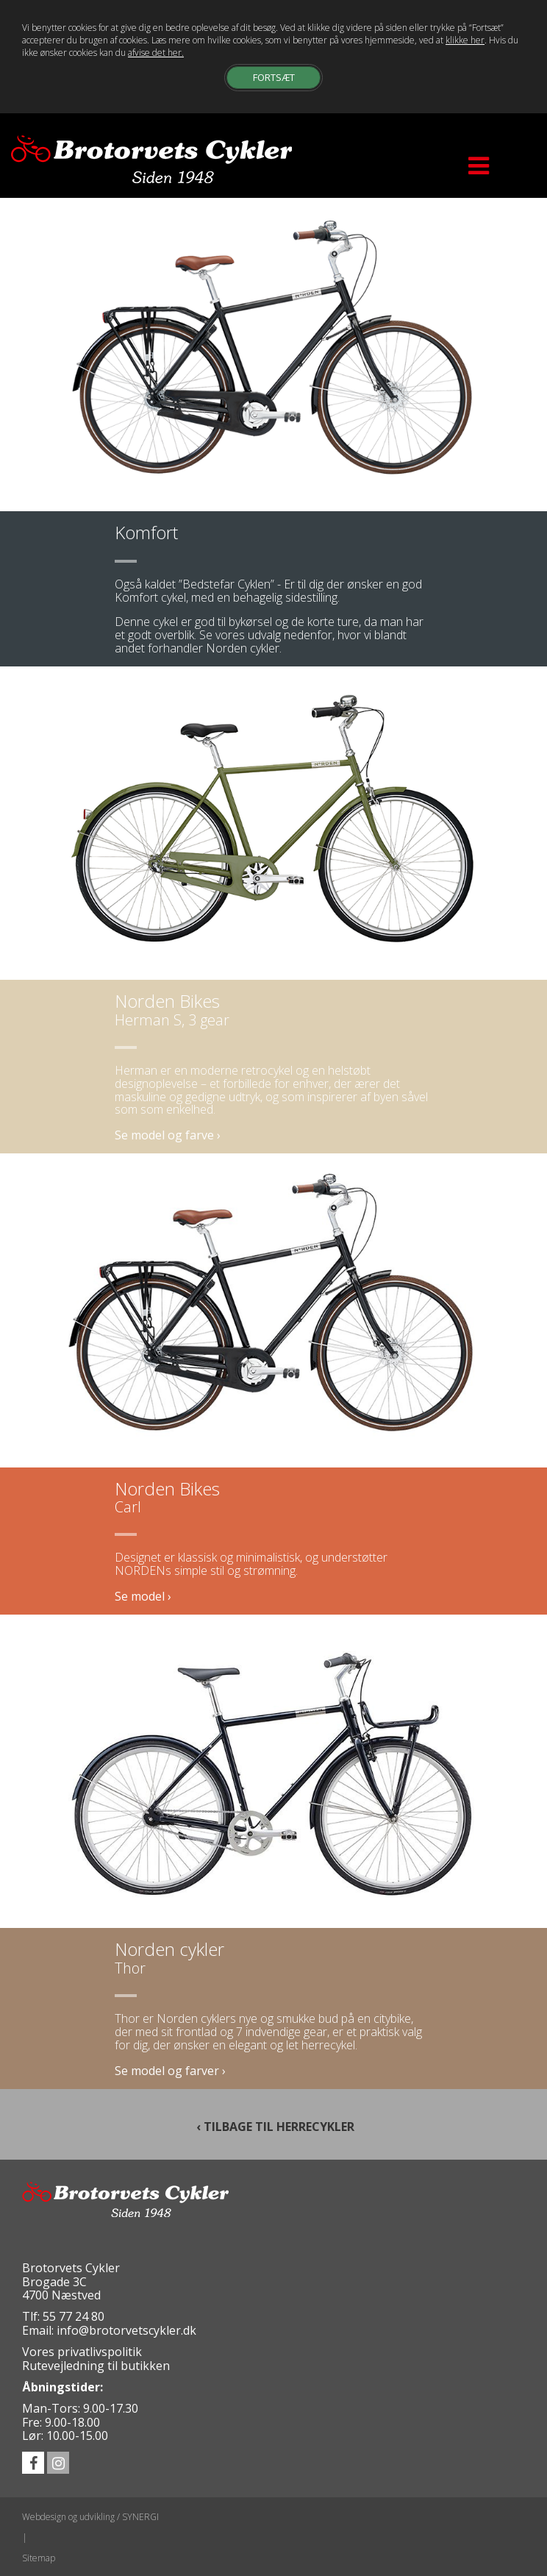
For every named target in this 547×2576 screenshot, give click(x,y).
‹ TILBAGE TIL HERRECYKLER (273, 2126)
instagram (58, 2463)
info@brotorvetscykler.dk (126, 2330)
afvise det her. (156, 52)
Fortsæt (274, 77)
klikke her (465, 40)
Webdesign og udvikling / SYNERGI (90, 2517)
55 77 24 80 (73, 2316)
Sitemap (38, 2558)
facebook (33, 2463)
